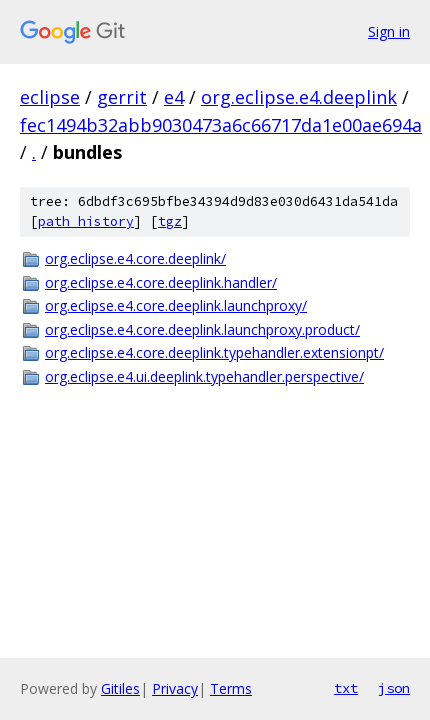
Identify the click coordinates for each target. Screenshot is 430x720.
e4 (174, 97)
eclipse (50, 97)
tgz (170, 221)
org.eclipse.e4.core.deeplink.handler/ (161, 282)
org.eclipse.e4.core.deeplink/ (135, 258)
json (394, 688)
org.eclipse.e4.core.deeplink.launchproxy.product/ (202, 329)
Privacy (175, 688)
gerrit (122, 97)
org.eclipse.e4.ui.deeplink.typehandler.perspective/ (204, 376)
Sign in (389, 31)
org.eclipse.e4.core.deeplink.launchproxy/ (176, 305)
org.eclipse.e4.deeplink (299, 97)
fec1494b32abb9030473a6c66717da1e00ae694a (221, 125)
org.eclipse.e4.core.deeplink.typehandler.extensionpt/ (214, 352)
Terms (231, 688)
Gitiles (120, 688)
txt (346, 688)
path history (86, 221)
